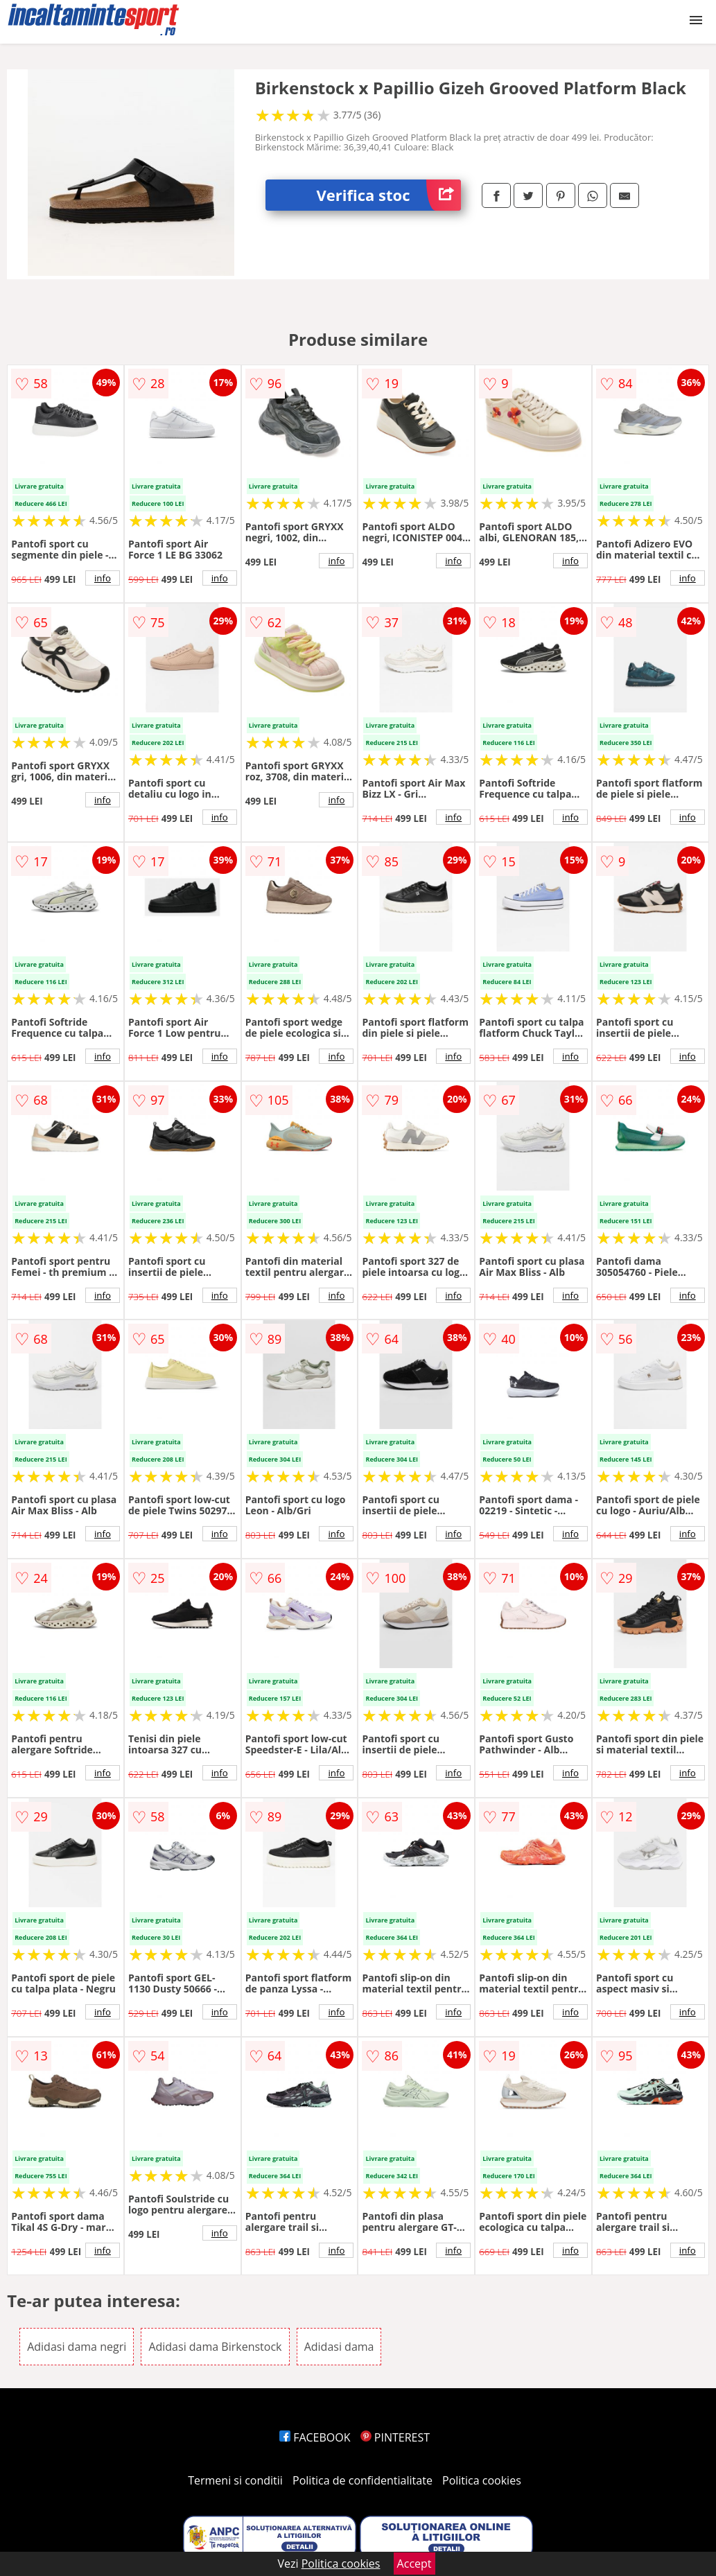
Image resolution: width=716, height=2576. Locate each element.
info (102, 578)
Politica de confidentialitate (362, 2480)
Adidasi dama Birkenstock (214, 2346)
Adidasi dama (339, 2346)
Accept (414, 2563)
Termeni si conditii (235, 2480)
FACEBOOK (315, 2437)
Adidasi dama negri (76, 2346)
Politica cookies (481, 2480)
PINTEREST (395, 2437)
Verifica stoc (389, 195)
